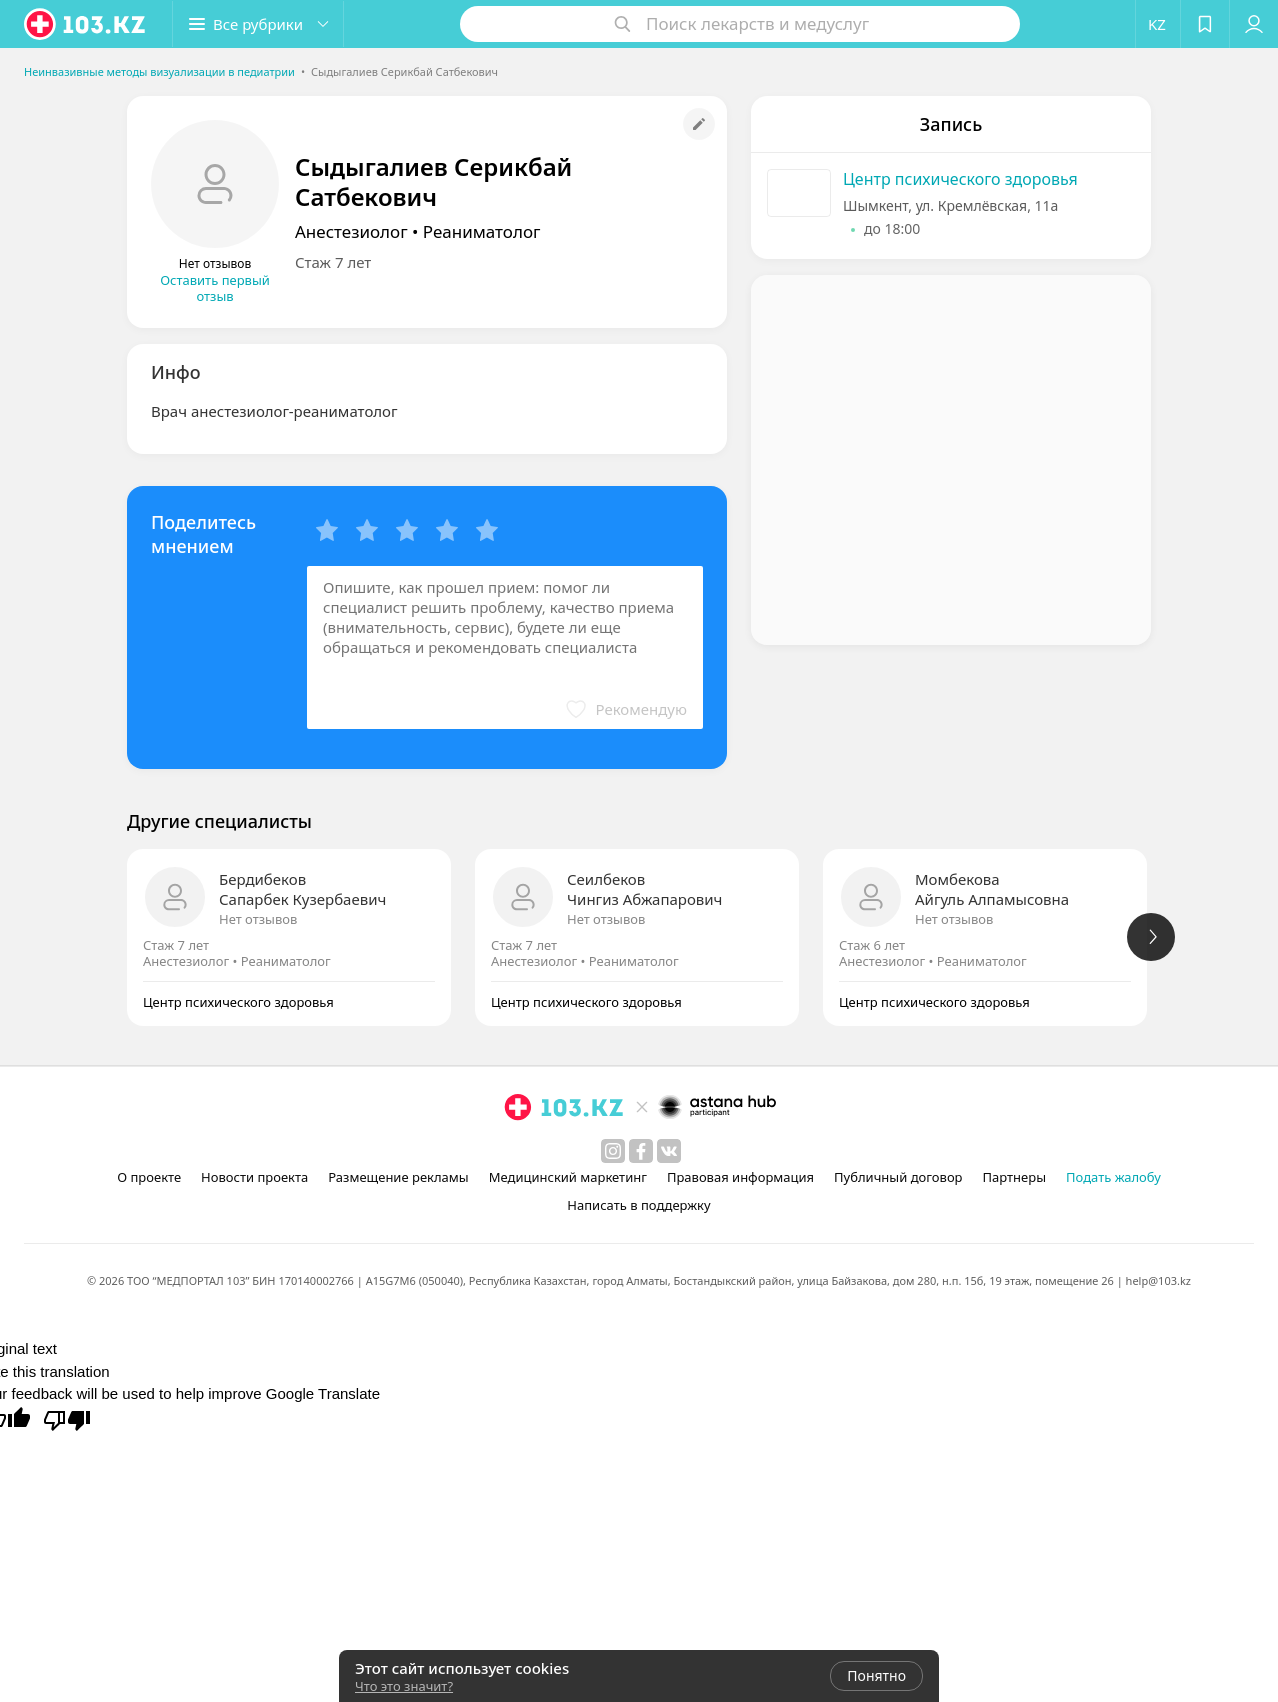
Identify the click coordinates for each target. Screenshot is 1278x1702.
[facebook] (641, 1151)
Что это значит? (404, 1686)
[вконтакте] (669, 1151)
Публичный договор (898, 1177)
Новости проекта (254, 1177)
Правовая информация (740, 1177)
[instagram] (613, 1151)
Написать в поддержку (638, 1205)
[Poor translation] (67, 1419)
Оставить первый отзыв (215, 288)
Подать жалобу (1113, 1177)
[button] (258, 24)
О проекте (149, 1177)
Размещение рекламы (398, 1177)
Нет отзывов (258, 919)
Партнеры (1015, 1177)
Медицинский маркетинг (568, 1177)
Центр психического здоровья (960, 179)
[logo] (86, 24)
